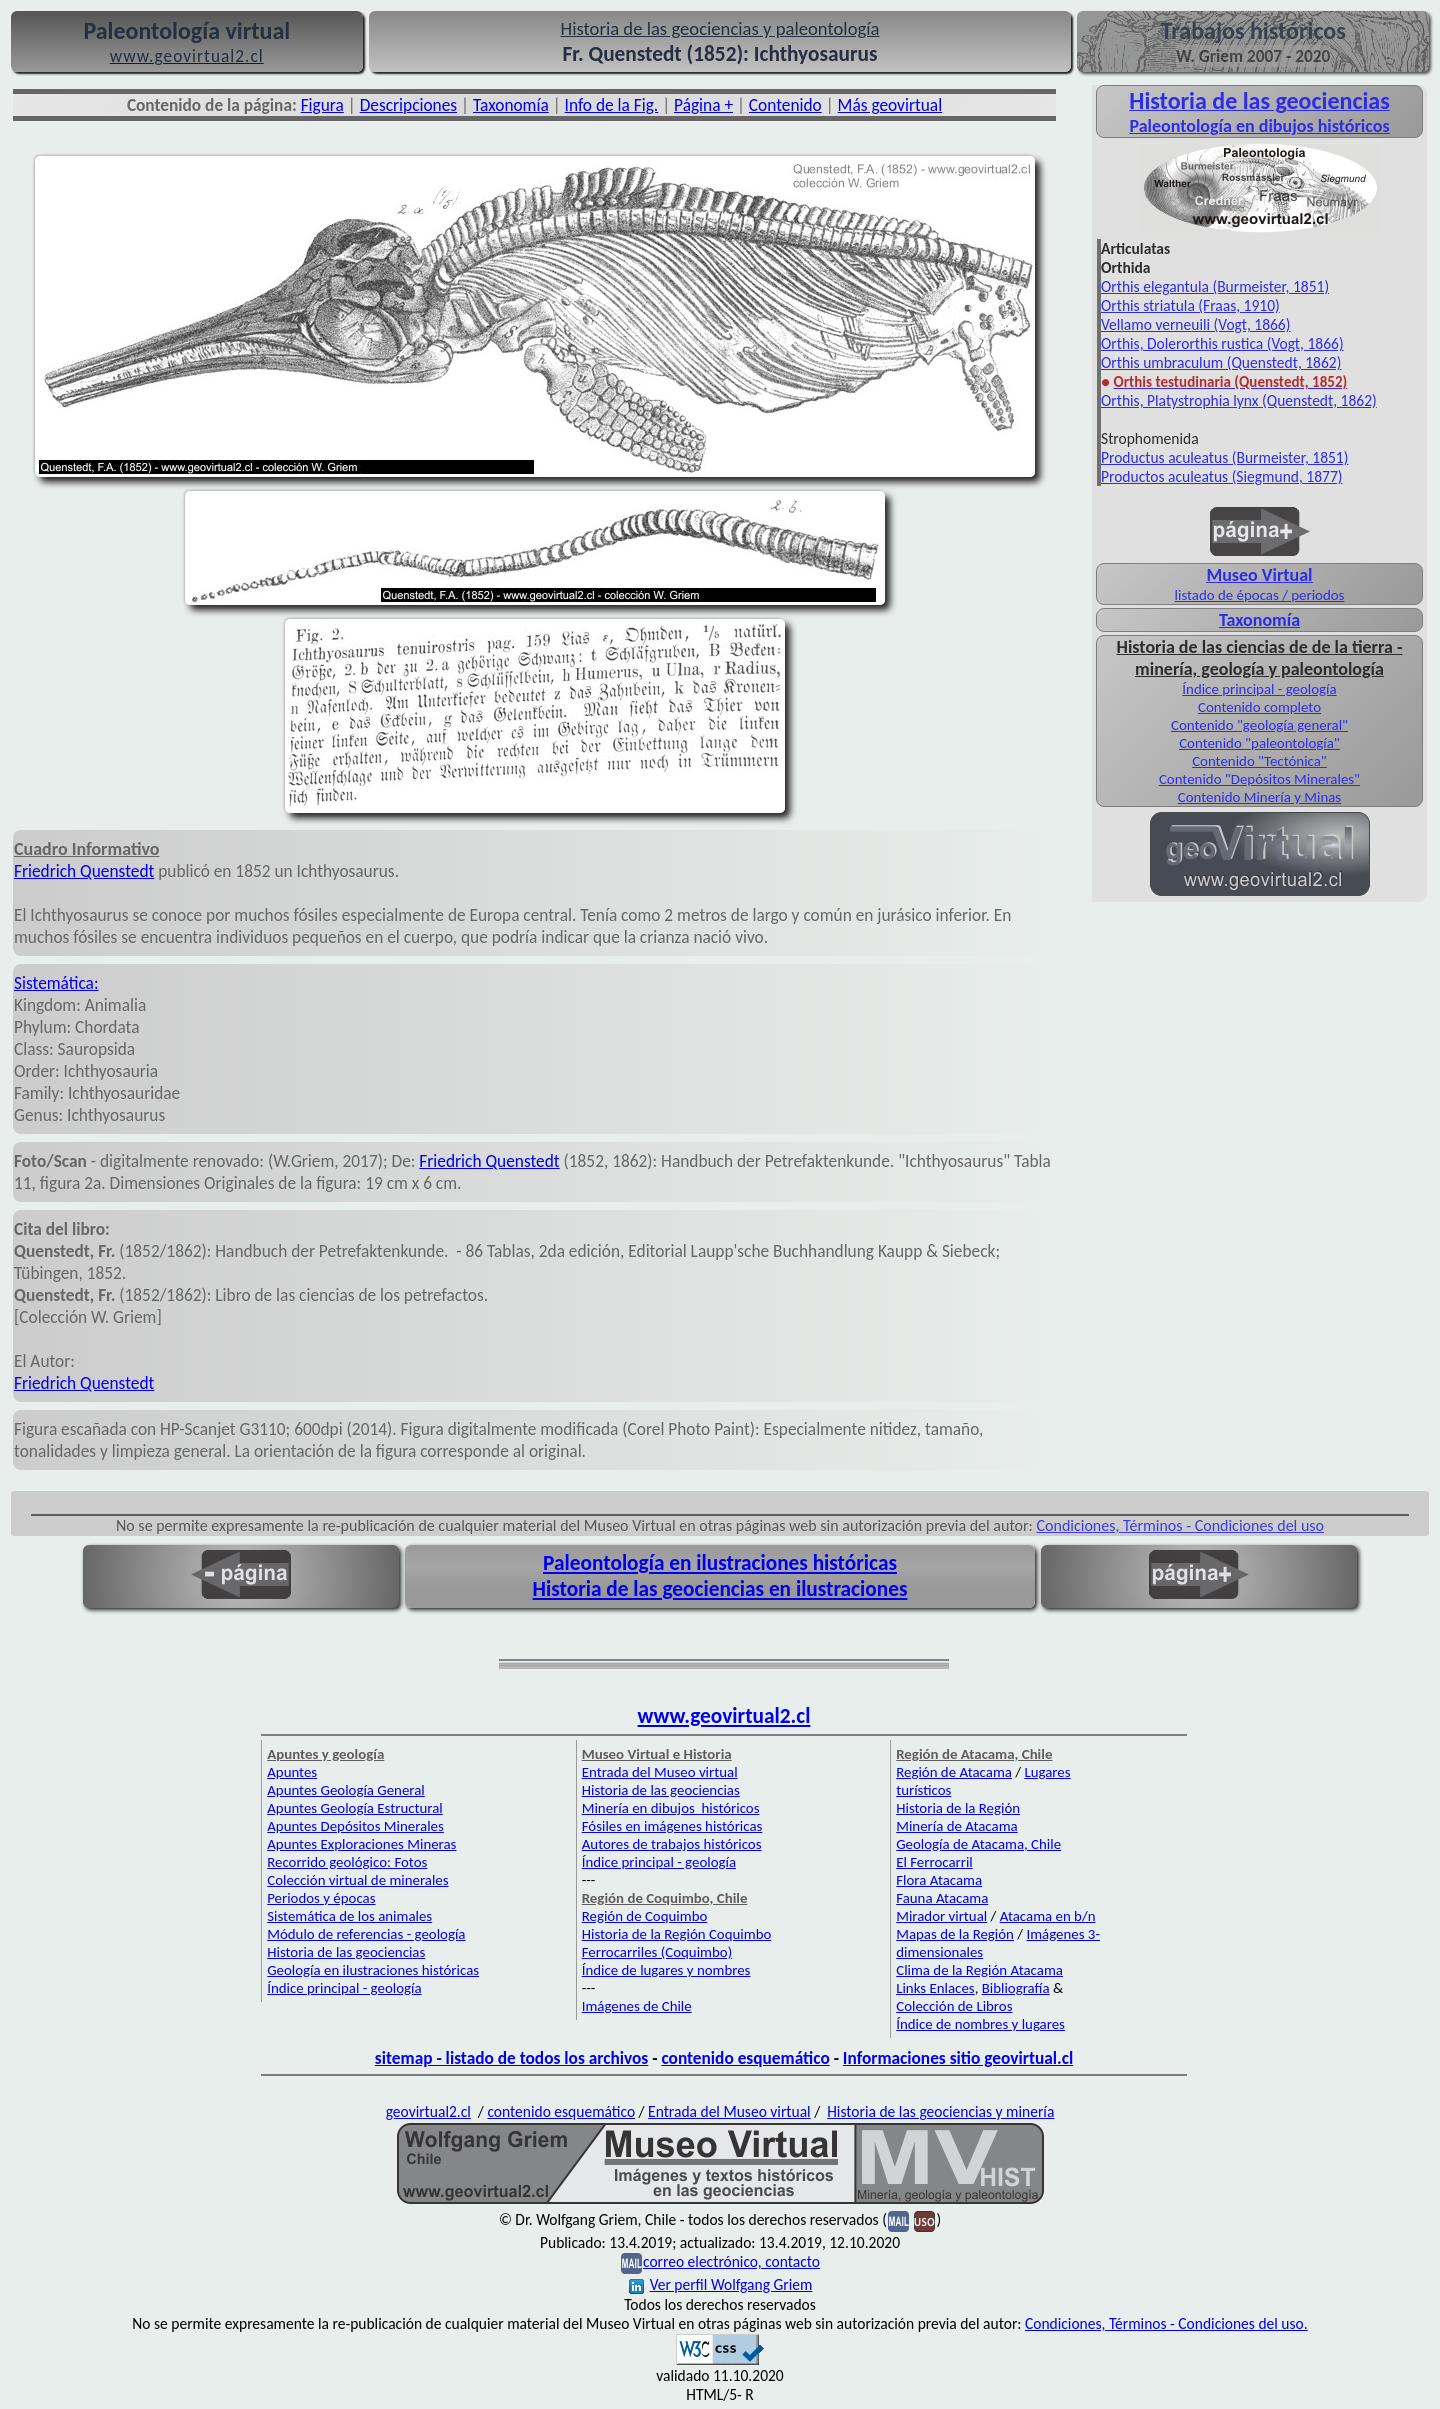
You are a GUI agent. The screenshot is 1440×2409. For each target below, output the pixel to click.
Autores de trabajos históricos (672, 1844)
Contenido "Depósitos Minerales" (1259, 779)
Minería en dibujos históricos (671, 1808)
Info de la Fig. (612, 105)
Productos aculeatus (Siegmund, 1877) (1221, 476)
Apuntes (292, 1772)
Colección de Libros (954, 2006)
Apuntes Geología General (346, 1790)
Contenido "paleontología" (1259, 743)
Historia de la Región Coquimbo (677, 1934)
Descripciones (408, 105)
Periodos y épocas (321, 1898)
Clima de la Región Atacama (979, 1970)
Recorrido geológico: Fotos (347, 1862)
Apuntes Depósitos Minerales (355, 1826)
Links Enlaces (935, 1988)
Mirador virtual (941, 1916)
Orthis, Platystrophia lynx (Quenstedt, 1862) (1239, 400)
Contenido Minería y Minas (1259, 797)
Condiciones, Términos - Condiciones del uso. (1166, 2323)
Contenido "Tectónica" (1259, 761)
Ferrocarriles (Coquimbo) (657, 1952)
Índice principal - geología (1259, 689)
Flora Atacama (939, 1880)
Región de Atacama (954, 1772)
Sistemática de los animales (349, 1916)
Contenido (785, 105)
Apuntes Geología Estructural (355, 1808)
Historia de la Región (958, 1808)
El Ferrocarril (934, 1862)
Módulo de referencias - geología (366, 1934)
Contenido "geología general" (1259, 725)
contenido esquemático (745, 2058)
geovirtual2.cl (428, 2111)
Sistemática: (56, 983)
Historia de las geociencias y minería (940, 2111)
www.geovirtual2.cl (724, 1716)
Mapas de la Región (955, 1934)
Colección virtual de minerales (357, 1880)
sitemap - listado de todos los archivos (511, 2058)
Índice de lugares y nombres (666, 1970)
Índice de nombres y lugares (980, 2024)
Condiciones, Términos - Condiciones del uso (1181, 1525)
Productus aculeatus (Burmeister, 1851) (1224, 457)
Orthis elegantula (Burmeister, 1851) (1215, 286)
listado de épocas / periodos (1260, 595)
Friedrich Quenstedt (84, 871)
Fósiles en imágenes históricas (672, 1826)
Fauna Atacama (942, 1898)
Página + (703, 105)
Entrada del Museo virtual (660, 1772)
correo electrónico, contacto (731, 2261)
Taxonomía (511, 105)
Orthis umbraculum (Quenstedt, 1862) (1221, 362)
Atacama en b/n (1048, 1916)
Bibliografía (1016, 1988)
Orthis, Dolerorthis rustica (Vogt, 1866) (1222, 343)
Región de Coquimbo (645, 1916)
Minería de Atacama (956, 1826)
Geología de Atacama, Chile (978, 1844)
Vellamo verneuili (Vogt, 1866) (1195, 324)
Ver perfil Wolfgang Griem (721, 2284)
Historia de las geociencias (346, 1952)
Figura (322, 105)
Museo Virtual (1259, 575)
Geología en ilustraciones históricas (373, 1970)
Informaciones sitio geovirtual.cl (958, 2058)
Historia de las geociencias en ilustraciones (720, 1589)
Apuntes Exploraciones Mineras (361, 1844)
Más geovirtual (890, 105)
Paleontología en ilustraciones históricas (720, 1563)
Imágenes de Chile (637, 2006)
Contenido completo (1259, 707)
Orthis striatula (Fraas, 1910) (1190, 305)
